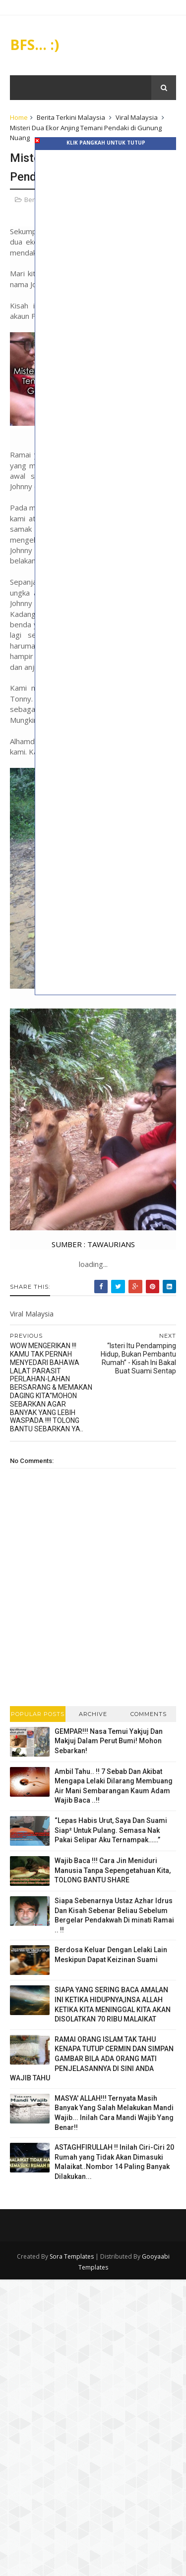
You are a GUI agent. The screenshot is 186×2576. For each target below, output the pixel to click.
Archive (93, 1713)
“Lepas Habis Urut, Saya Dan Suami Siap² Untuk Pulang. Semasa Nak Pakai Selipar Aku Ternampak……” (111, 1829)
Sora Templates (72, 2255)
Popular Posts (37, 1713)
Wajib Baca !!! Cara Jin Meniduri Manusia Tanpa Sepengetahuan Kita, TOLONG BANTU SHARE (113, 1869)
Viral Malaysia (137, 117)
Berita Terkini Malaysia (71, 117)
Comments (148, 1713)
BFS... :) (34, 44)
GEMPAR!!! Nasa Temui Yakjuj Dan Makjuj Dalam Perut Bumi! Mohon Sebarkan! (109, 1740)
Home (19, 117)
